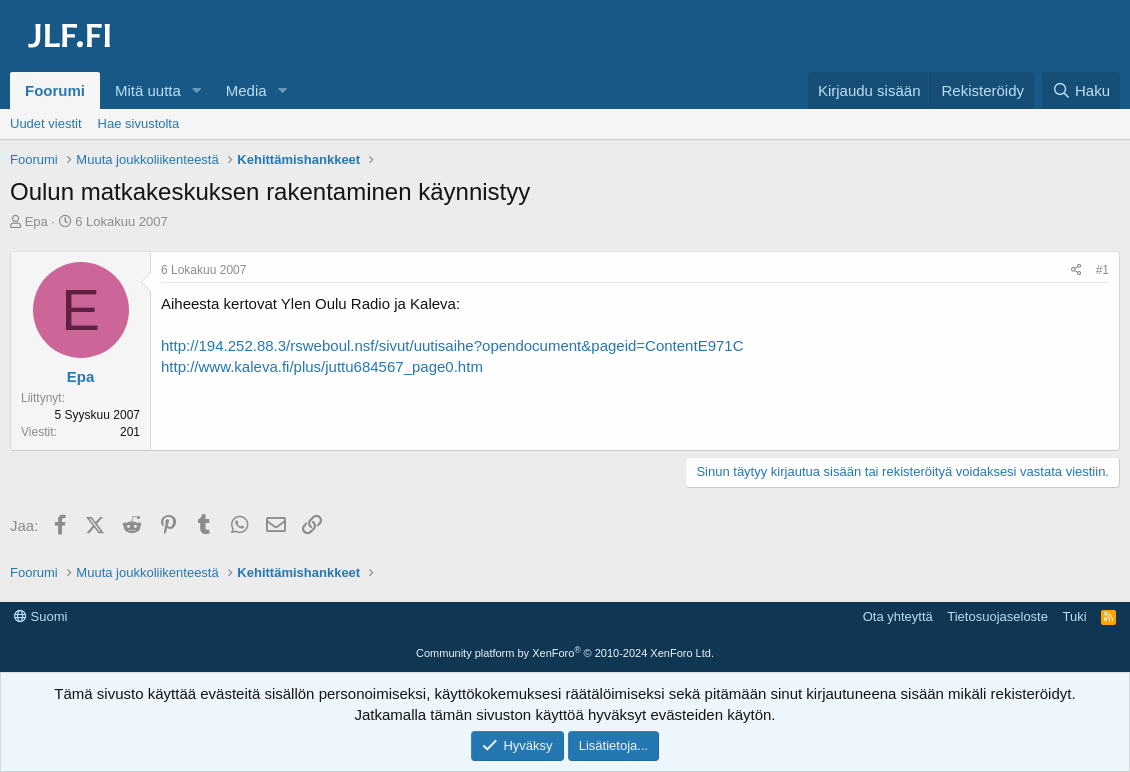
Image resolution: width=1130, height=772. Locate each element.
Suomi (40, 616)
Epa (36, 221)
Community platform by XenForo (565, 653)
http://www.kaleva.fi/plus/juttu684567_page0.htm (322, 366)
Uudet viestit (46, 123)
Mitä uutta (148, 90)
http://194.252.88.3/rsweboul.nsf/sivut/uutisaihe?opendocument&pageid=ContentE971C (452, 345)
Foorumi (55, 90)
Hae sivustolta (139, 123)
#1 (1102, 270)
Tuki (1074, 616)
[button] (197, 90)
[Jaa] (1076, 270)
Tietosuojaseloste (997, 616)
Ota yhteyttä (898, 616)
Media (246, 90)
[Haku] (1081, 90)
